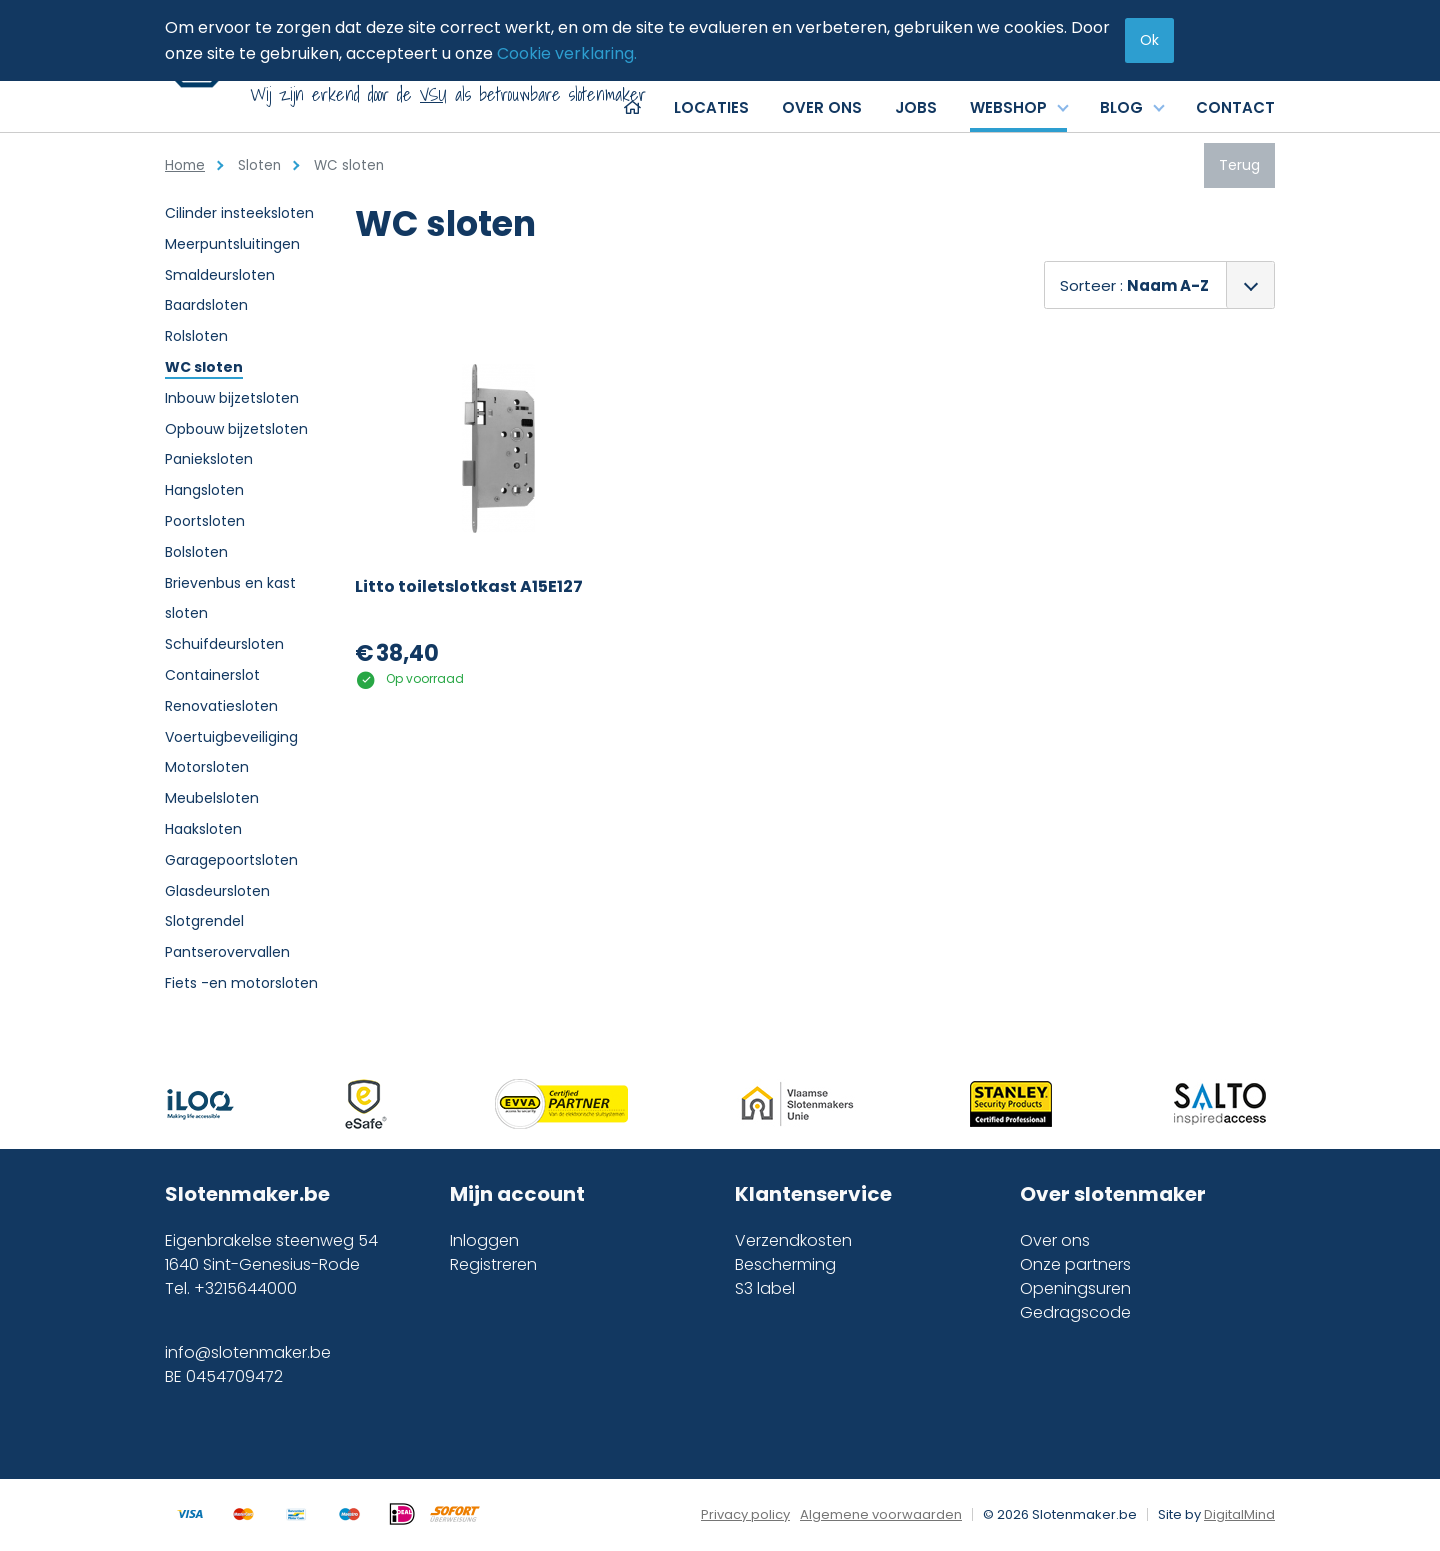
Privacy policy (745, 1514)
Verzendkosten (793, 1240)
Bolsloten (196, 552)
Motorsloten (207, 767)
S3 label (765, 1288)
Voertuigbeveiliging (231, 737)
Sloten (259, 165)
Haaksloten (203, 829)
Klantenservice (813, 1194)
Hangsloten (204, 490)
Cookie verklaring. (567, 53)
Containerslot (212, 675)
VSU (433, 94)
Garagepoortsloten (231, 860)
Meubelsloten (212, 798)
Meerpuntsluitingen (232, 244)
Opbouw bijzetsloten (236, 429)
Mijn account (517, 1194)
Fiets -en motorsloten (241, 983)
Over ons (1055, 1240)
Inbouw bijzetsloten (232, 398)
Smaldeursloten (220, 275)
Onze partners (1075, 1264)
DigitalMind (1239, 1514)
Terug (1239, 165)
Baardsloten (206, 305)
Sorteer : (1134, 285)
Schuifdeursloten (224, 644)
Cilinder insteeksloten (239, 213)
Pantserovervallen (227, 952)
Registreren (493, 1264)
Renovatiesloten (221, 706)
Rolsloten (196, 336)
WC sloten (204, 367)
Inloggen (484, 1240)
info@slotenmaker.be (248, 1352)
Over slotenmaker (1113, 1194)
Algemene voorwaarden (881, 1514)
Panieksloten (209, 459)
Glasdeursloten (217, 891)
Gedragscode (1075, 1312)
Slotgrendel (204, 921)
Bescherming (785, 1264)
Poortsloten (205, 521)
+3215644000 (245, 1288)
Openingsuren (1075, 1288)
